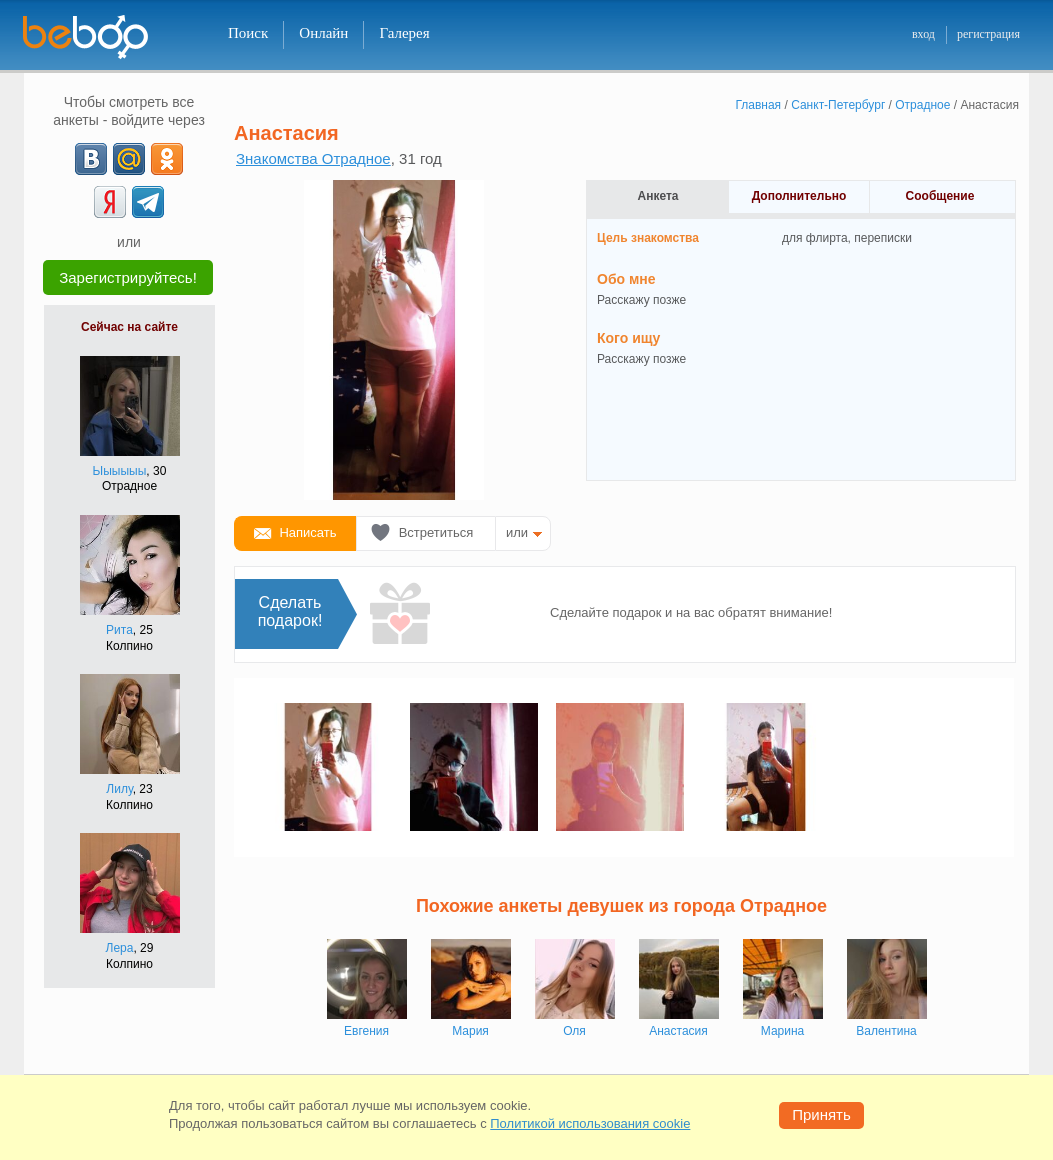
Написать (307, 532)
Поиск (248, 33)
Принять (821, 1114)
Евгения (366, 1031)
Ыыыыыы (120, 471)
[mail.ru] (129, 159)
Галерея (404, 33)
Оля (574, 1031)
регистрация (988, 34)
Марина (782, 1031)
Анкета (658, 196)
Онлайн (323, 33)
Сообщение (940, 196)
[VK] (91, 159)
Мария (470, 1031)
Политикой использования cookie (590, 1123)
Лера (120, 948)
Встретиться (436, 532)
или (517, 532)
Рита (119, 630)
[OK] (167, 159)
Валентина (886, 1031)
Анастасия (678, 1031)
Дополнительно (799, 196)
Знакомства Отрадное (313, 158)
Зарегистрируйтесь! (128, 277)
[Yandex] (110, 202)
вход (923, 34)
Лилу (119, 789)
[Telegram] (148, 202)
